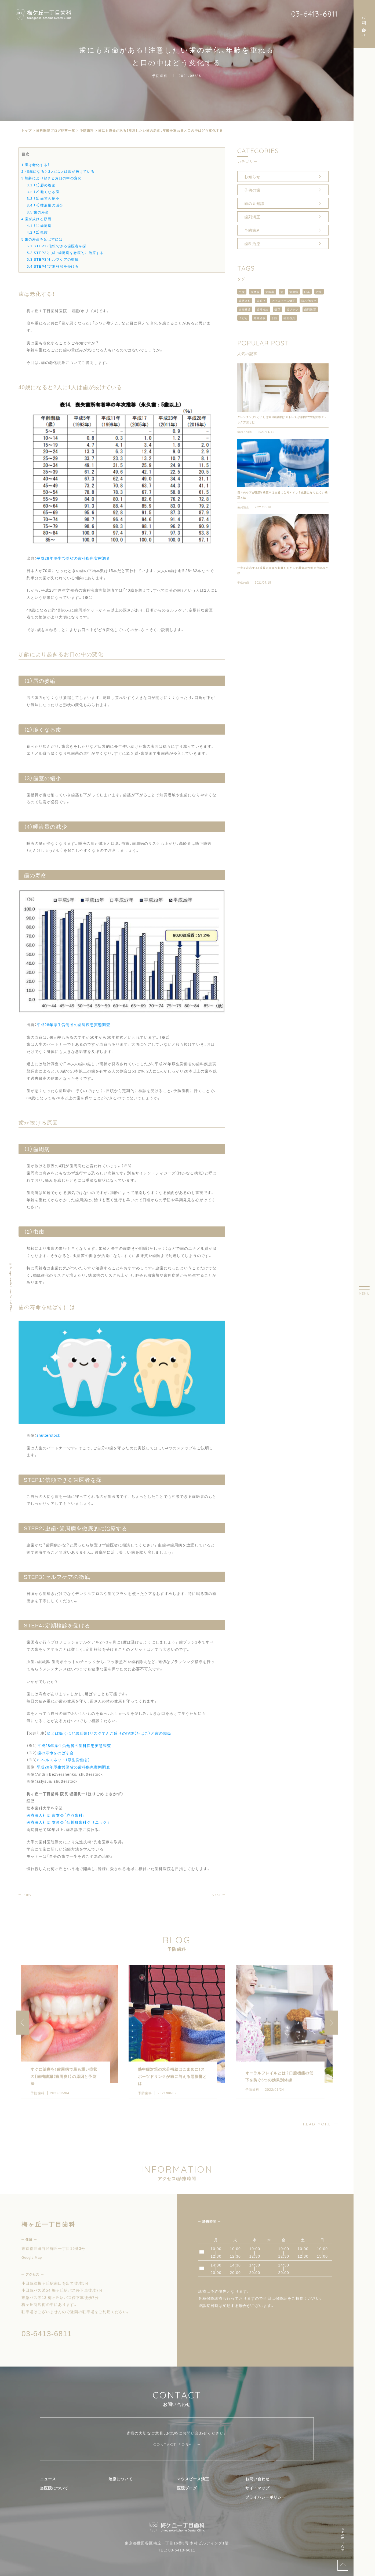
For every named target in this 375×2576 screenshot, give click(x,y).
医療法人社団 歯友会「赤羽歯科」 (56, 1815)
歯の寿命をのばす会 (55, 1752)
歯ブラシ (292, 309)
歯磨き (255, 292)
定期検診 (245, 309)
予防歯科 (160, 75)
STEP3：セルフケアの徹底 (53, 259)
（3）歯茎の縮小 (43, 198)
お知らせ (252, 176)
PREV (27, 1895)
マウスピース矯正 (283, 300)
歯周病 (293, 292)
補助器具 (289, 318)
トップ (26, 130)
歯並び (261, 300)
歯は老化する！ (35, 164)
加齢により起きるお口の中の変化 (51, 177)
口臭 (307, 292)
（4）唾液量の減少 (45, 205)
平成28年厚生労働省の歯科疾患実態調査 (73, 558)
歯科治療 (252, 243)
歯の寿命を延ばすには (42, 239)
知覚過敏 (259, 318)
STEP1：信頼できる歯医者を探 (56, 245)
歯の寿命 (38, 212)
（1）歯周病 (39, 225)
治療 (319, 292)
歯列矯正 (252, 216)
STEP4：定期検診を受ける (53, 266)
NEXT (216, 1895)
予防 (274, 318)
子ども (243, 318)
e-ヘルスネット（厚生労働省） (63, 1759)
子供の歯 (252, 190)
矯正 (277, 309)
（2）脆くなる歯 (43, 191)
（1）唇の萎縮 (41, 184)
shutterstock (48, 1435)
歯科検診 (262, 309)
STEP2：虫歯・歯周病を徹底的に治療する (65, 252)
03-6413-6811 (314, 14)
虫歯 (242, 292)
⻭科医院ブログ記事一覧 (55, 130)
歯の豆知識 (254, 203)
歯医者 (269, 292)
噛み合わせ (308, 300)
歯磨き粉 (245, 300)
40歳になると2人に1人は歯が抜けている (58, 171)
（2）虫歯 (37, 232)
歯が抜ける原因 (36, 218)
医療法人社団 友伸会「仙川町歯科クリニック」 (68, 1822)
